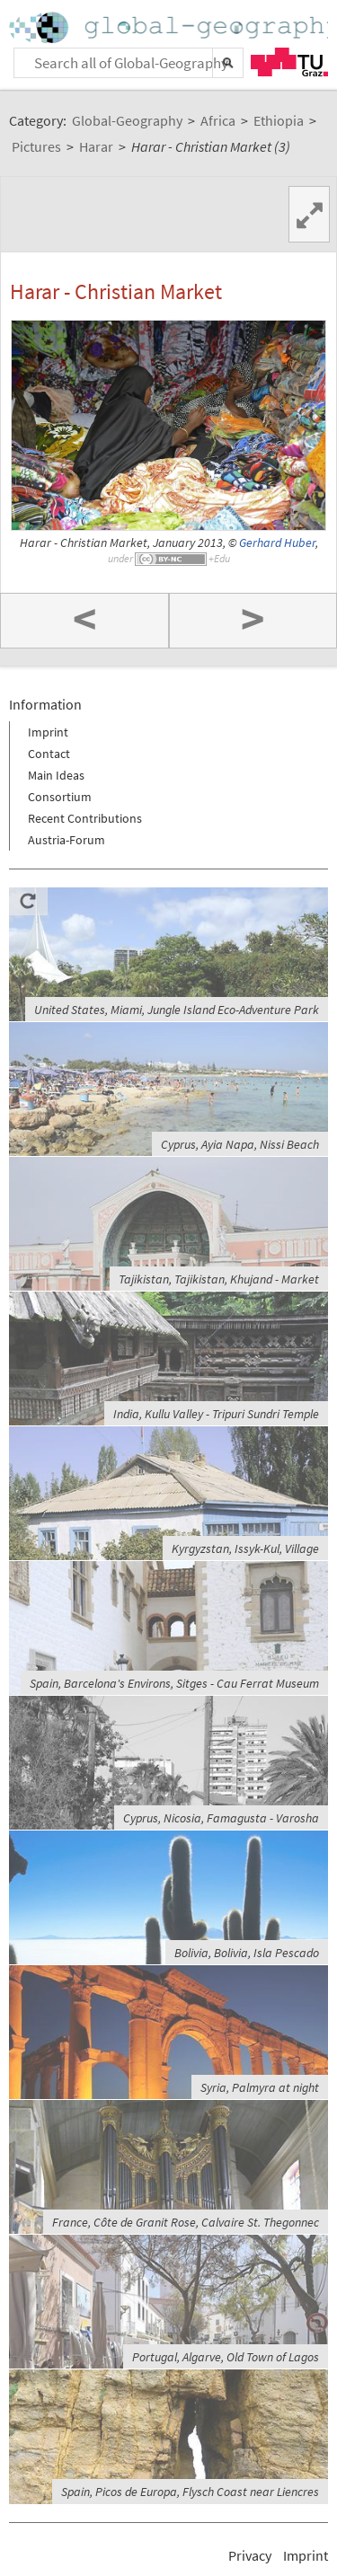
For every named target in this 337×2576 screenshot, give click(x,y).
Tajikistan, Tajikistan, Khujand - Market (219, 1279)
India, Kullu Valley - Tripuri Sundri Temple (216, 1414)
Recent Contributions (85, 818)
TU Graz (289, 62)
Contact (49, 753)
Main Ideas (56, 775)
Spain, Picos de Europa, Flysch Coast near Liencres (190, 2491)
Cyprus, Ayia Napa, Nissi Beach (240, 1144)
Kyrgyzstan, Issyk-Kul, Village (245, 1548)
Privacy (249, 2555)
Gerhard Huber (277, 543)
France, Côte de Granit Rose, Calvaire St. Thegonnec (185, 2222)
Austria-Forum (66, 840)
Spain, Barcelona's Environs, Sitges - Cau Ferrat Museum (174, 1683)
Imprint (48, 732)
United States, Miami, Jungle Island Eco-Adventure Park (176, 1009)
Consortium (60, 797)
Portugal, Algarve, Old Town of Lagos (225, 2357)
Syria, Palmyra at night (259, 2087)
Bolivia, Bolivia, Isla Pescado (246, 1953)
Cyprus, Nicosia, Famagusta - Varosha (221, 1818)
